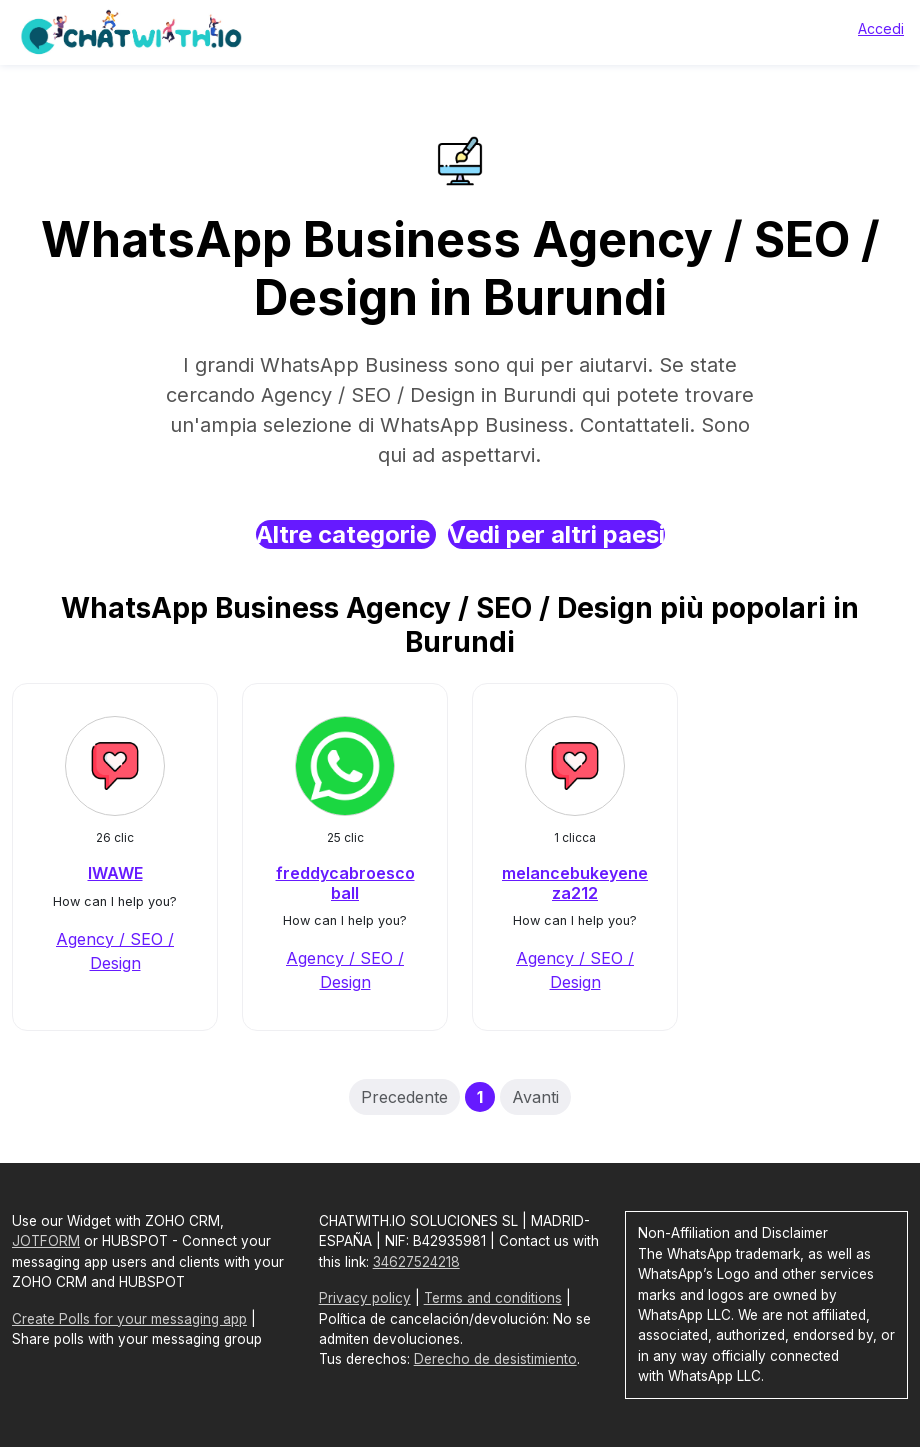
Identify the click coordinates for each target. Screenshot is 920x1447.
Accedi (881, 28)
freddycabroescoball (345, 882)
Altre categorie (346, 534)
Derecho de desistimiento (495, 1359)
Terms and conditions (493, 1298)
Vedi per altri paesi (556, 534)
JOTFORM (46, 1241)
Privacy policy (365, 1298)
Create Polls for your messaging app (129, 1319)
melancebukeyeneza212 (575, 882)
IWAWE (115, 873)
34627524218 (416, 1262)
